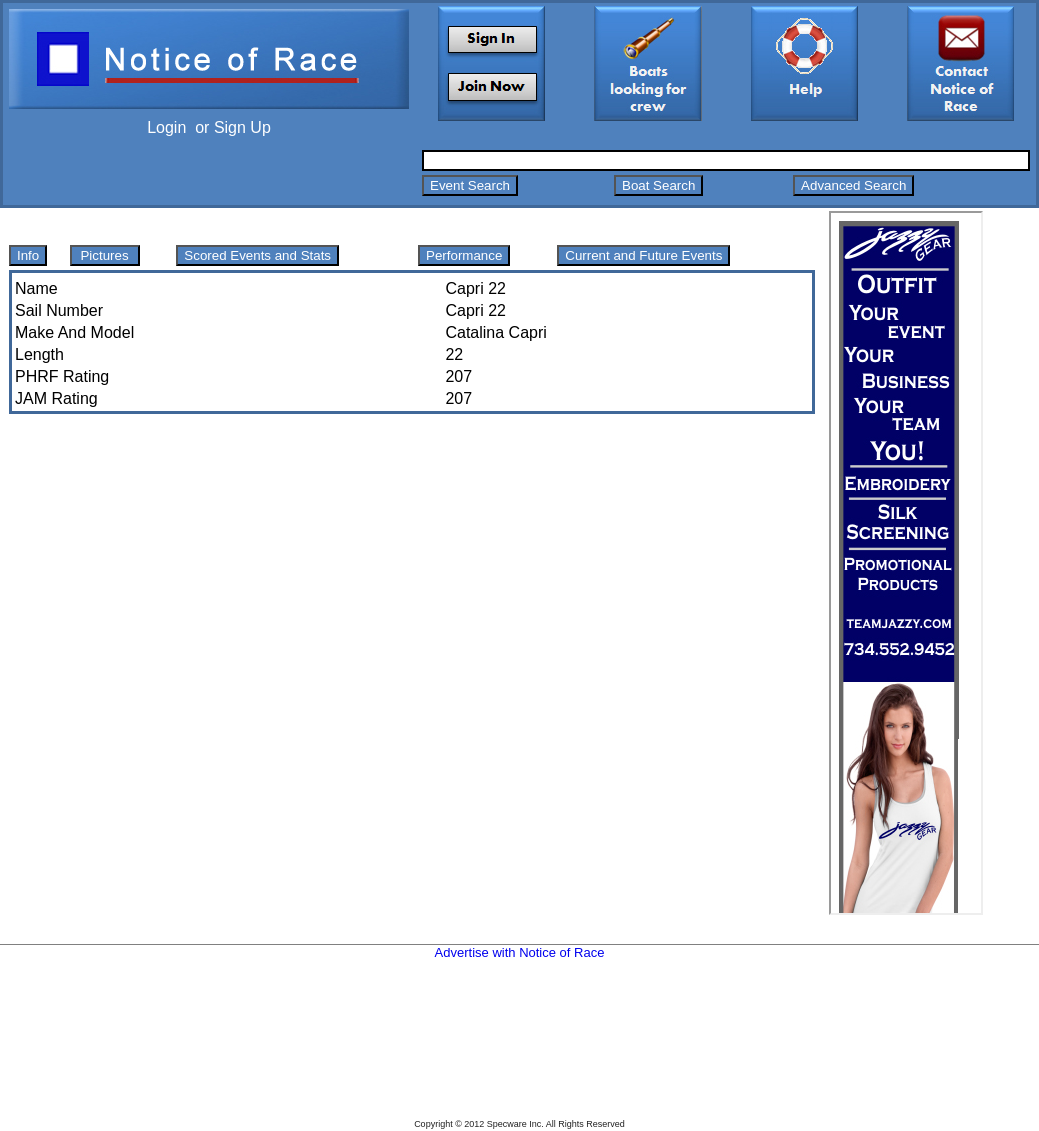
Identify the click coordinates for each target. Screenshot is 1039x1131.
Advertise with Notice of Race (520, 952)
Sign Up (242, 127)
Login (166, 127)
